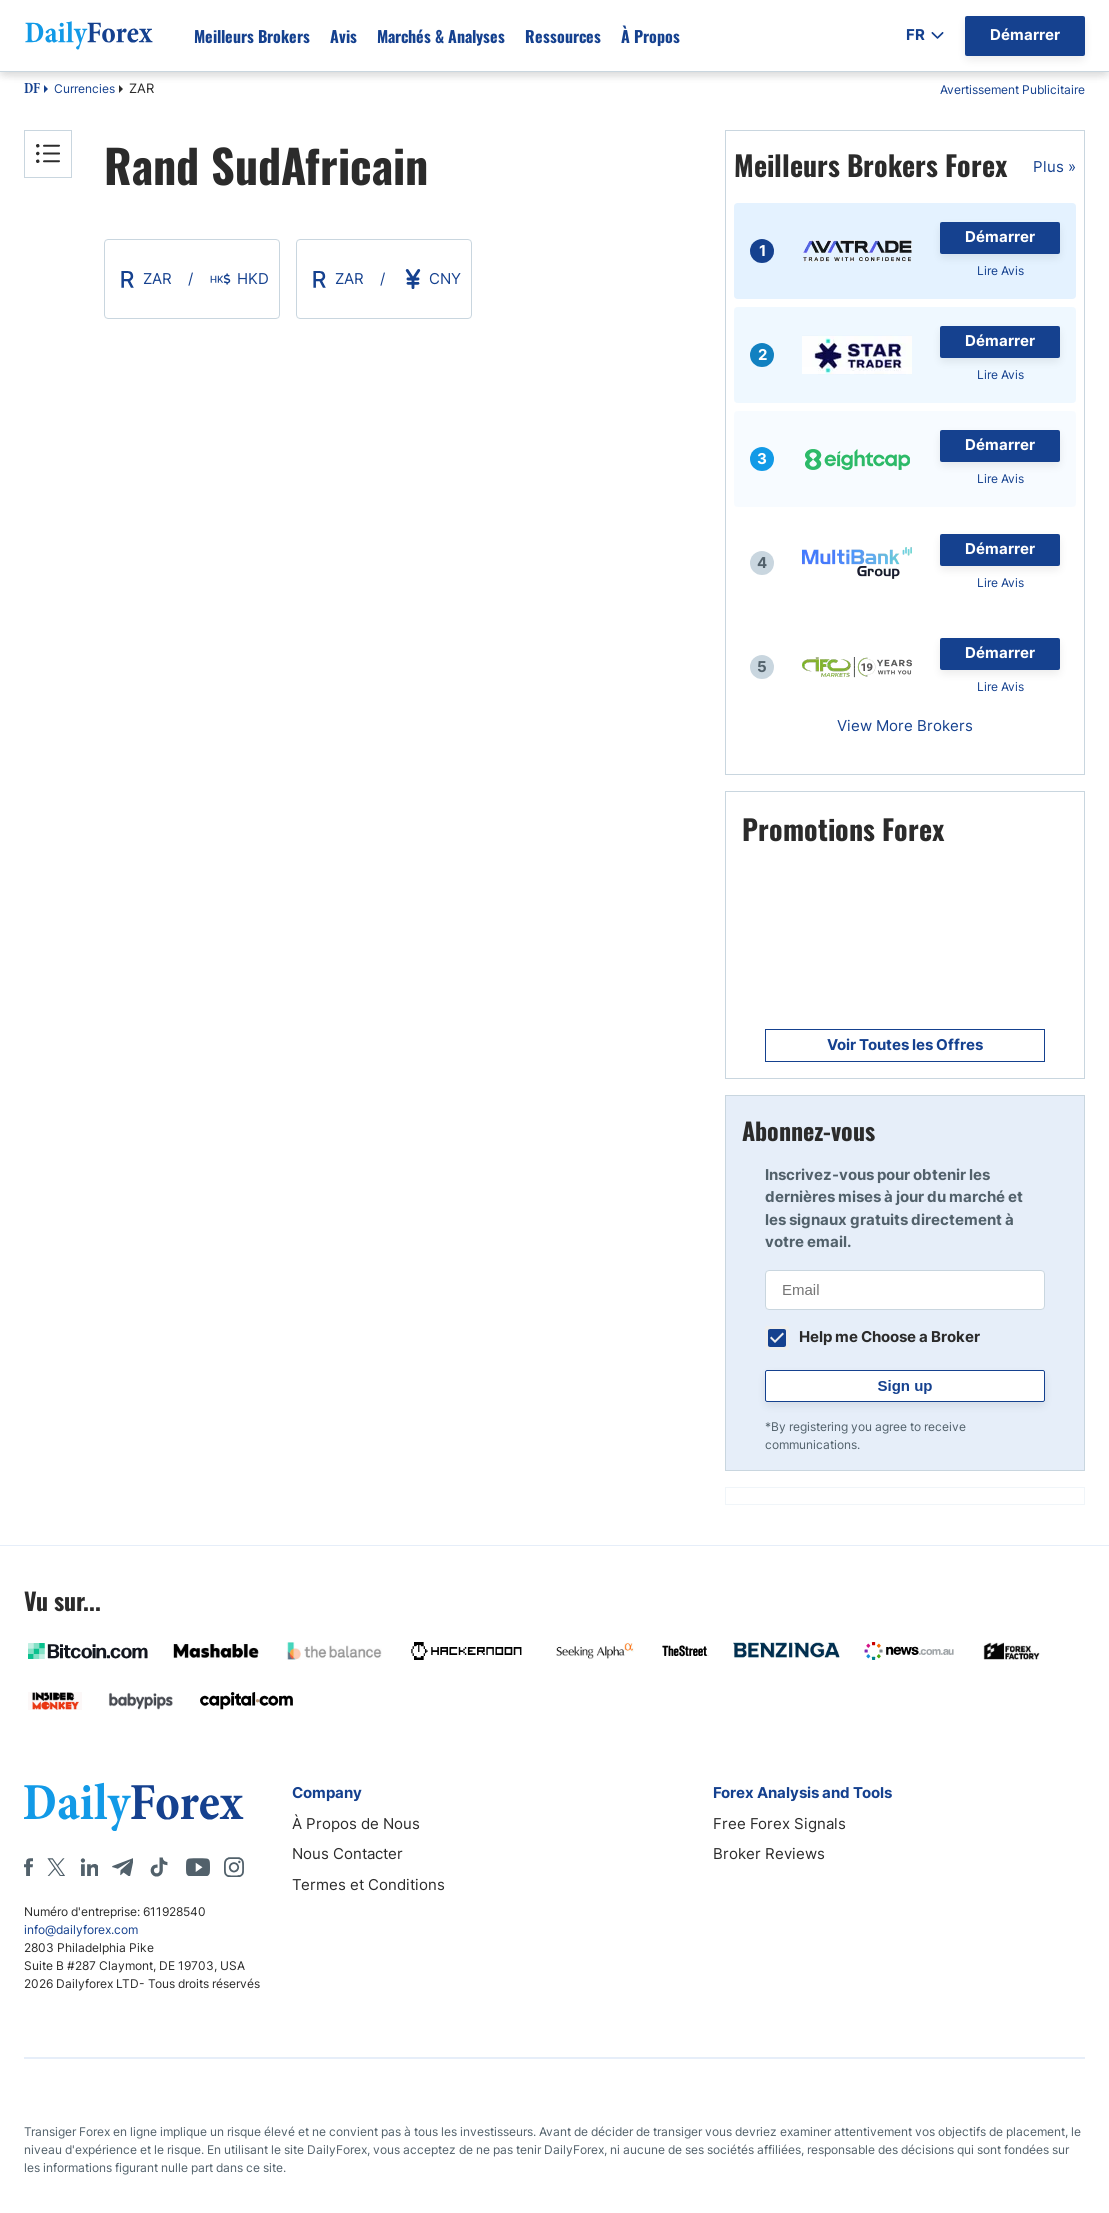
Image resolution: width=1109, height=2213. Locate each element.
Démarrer (1000, 236)
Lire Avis (1000, 270)
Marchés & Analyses (441, 36)
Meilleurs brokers (252, 36)
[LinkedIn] (89, 1867)
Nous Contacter (347, 1853)
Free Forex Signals (779, 1823)
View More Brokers (905, 725)
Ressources (563, 36)
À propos (650, 36)
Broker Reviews (769, 1853)
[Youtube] (198, 1867)
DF (32, 90)
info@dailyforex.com (81, 1929)
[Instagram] (234, 1867)
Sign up (905, 1385)
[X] (56, 1867)
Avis (343, 36)
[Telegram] (122, 1867)
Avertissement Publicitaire (1012, 89)
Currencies (84, 88)
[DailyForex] (134, 1806)
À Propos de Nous (356, 1823)
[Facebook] (28, 1867)
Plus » (1054, 166)
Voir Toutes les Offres (905, 1044)
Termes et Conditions (368, 1884)
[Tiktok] (159, 1867)
